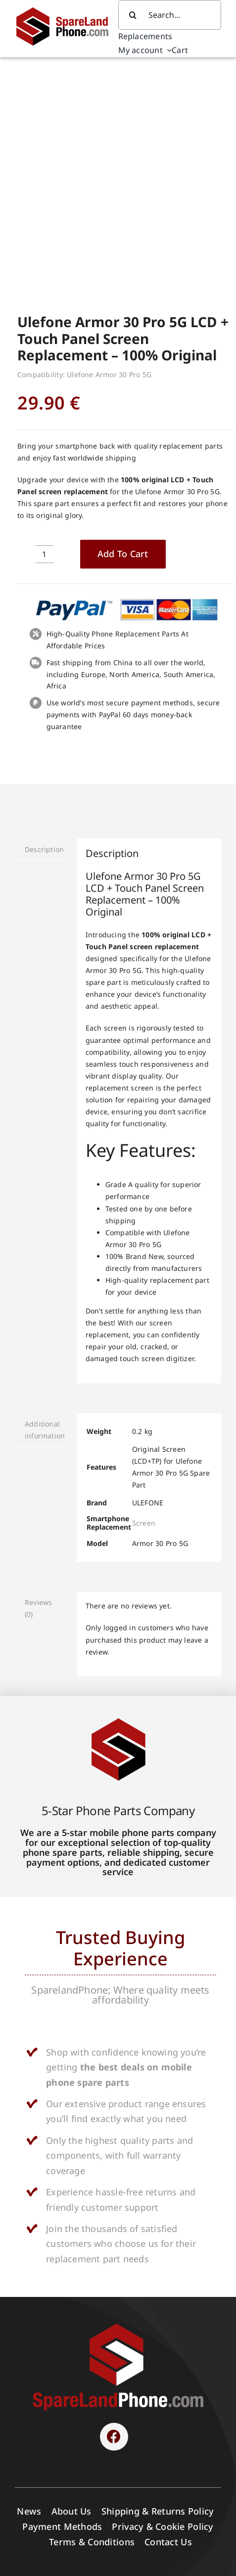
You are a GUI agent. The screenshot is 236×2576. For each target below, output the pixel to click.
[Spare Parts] (66, 9)
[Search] (133, 15)
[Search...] (170, 15)
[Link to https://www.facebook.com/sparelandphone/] (114, 2229)
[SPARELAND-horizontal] (118, 2118)
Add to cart (122, 346)
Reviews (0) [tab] (38, 1400)
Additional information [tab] (45, 1222)
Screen (143, 1315)
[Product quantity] (44, 346)
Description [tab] (44, 641)
